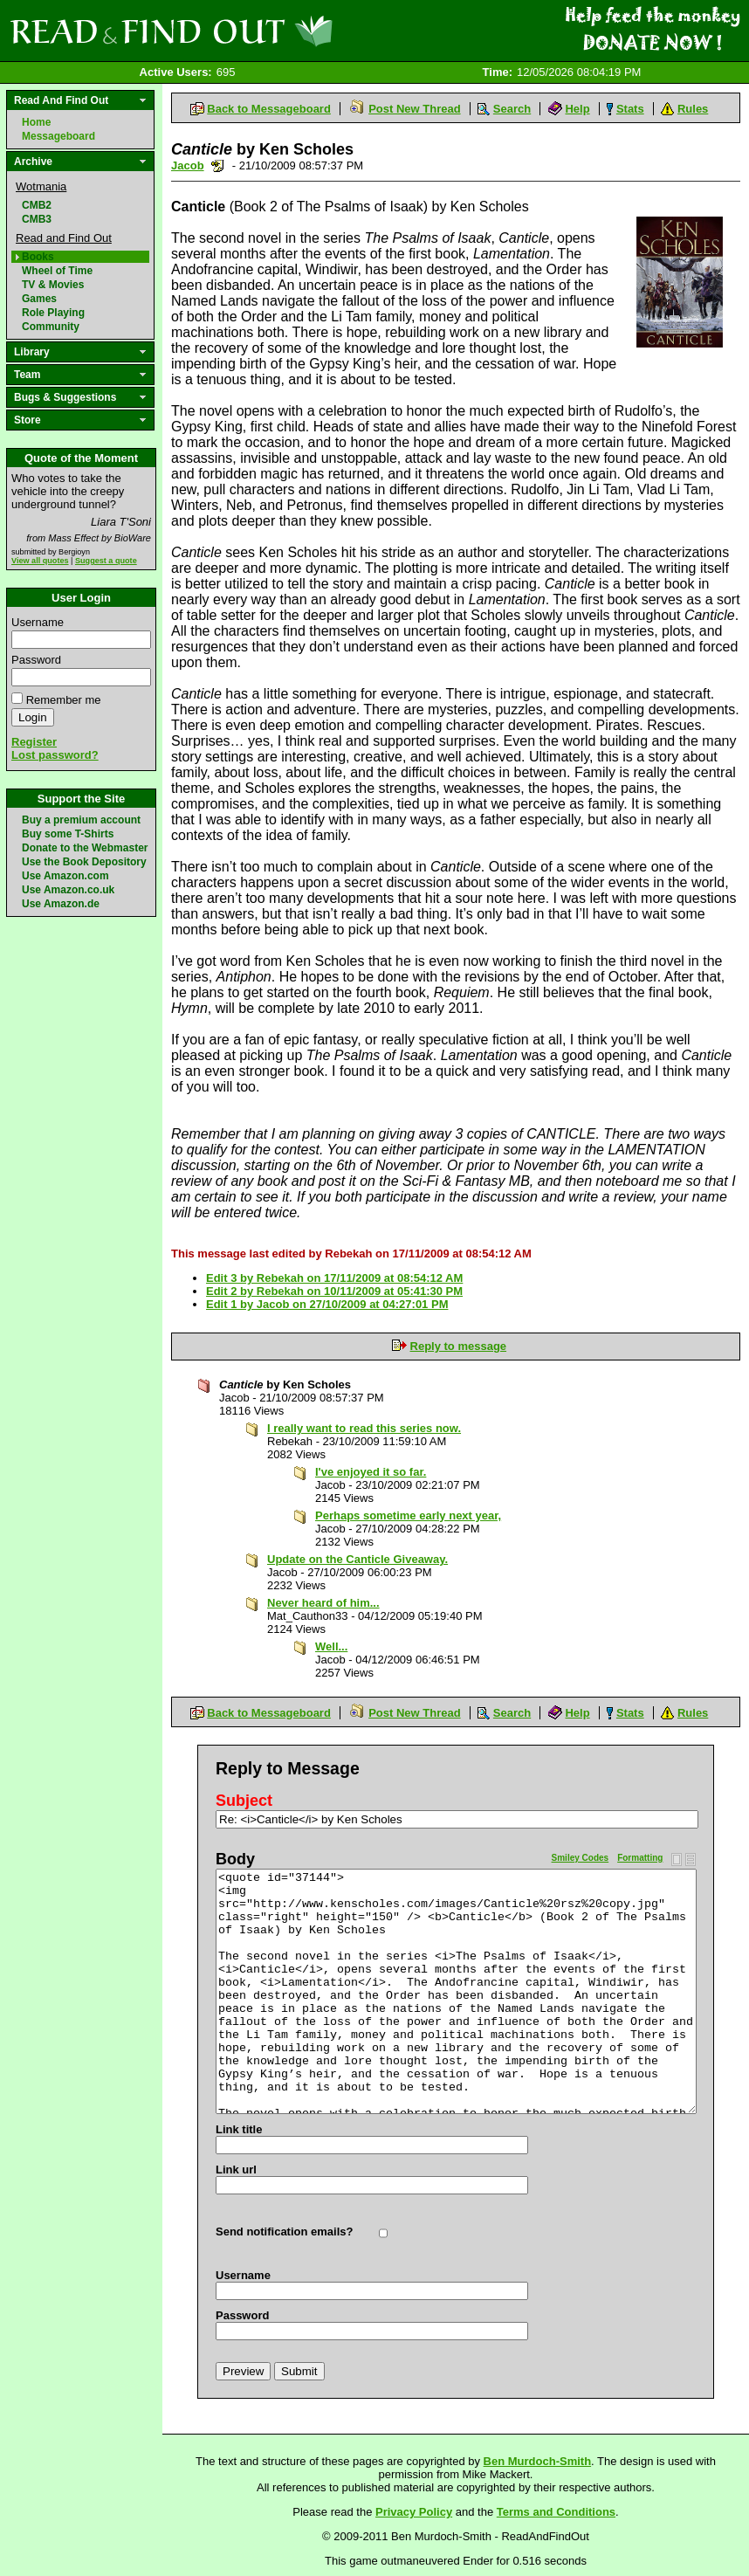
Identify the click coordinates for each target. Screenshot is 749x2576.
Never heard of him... (323, 1602)
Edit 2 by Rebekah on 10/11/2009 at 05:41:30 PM (334, 1291)
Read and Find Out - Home (263, 30)
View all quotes (40, 560)
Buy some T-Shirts (67, 834)
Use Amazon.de (61, 904)
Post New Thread (414, 108)
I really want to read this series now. (364, 1428)
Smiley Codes (580, 1858)
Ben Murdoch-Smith (538, 2461)
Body (235, 1859)
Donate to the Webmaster (85, 848)
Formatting (640, 1858)
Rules (692, 108)
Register (34, 741)
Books (38, 257)
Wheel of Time (57, 271)
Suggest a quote (106, 560)
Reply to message (458, 1346)
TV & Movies (53, 285)
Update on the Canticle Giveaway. (357, 1559)
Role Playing (53, 313)
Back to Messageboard (269, 108)
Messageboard (58, 136)
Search (512, 108)
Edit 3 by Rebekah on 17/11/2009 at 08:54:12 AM (334, 1278)
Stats (630, 108)
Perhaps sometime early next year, (408, 1515)
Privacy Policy (413, 2511)
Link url (236, 2169)
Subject (244, 1800)
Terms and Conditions (556, 2511)
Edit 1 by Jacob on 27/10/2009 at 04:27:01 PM (327, 1304)
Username (37, 622)
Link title (239, 2129)
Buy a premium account (81, 820)
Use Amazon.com (65, 876)
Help (577, 108)
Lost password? (55, 754)
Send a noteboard (217, 165)
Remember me (63, 699)
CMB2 (37, 205)
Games (39, 299)
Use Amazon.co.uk (68, 890)
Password (36, 659)
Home (36, 122)
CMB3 (37, 219)
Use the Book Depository (84, 862)
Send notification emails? (284, 2231)
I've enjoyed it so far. (370, 1471)
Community (50, 326)
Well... (331, 1646)
